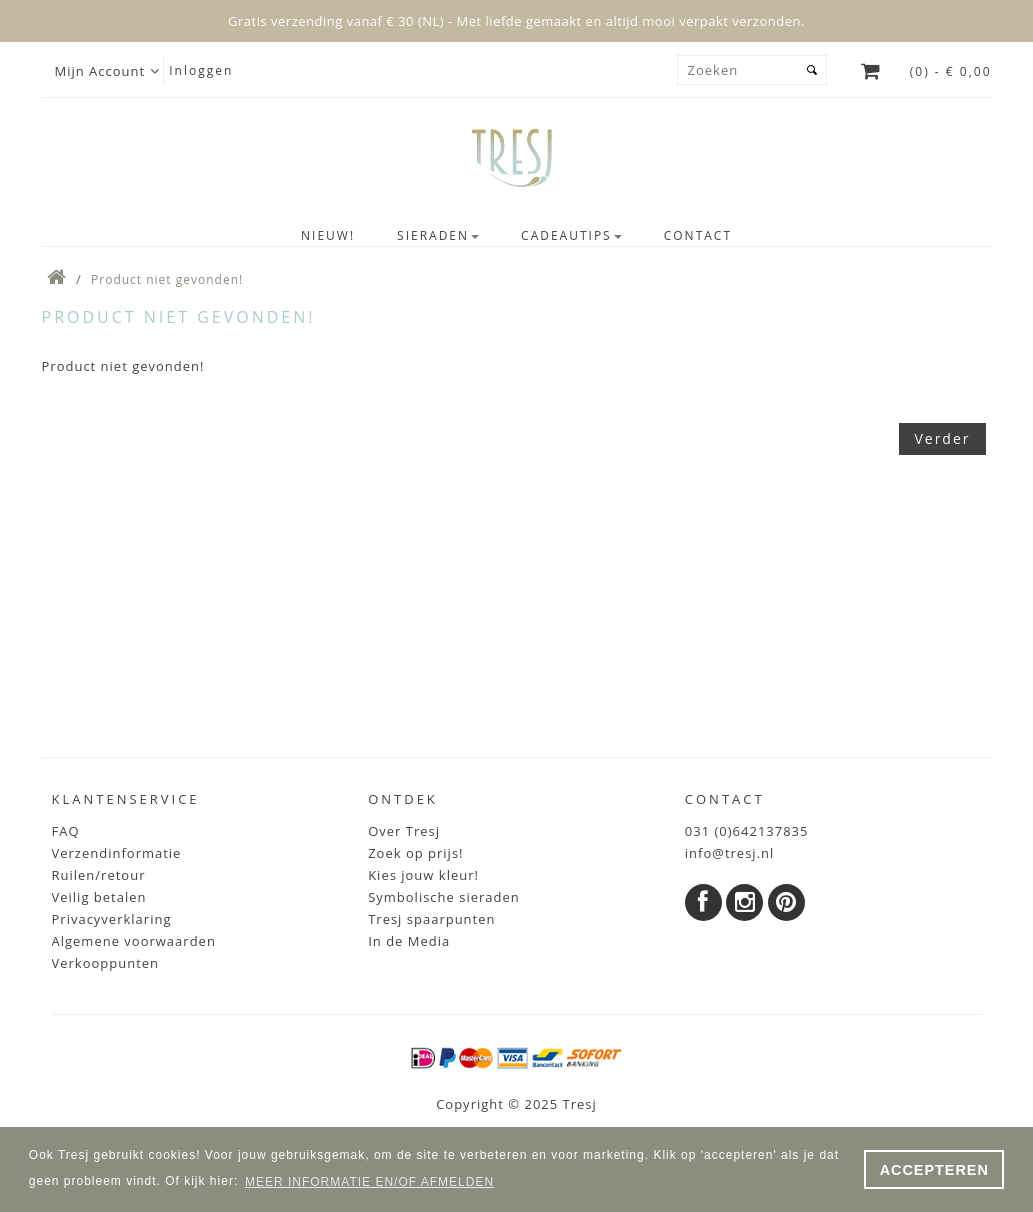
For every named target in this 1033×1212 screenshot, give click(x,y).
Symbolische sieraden (444, 897)
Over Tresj (404, 831)
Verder (942, 438)
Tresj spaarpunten (431, 919)
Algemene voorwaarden (134, 941)
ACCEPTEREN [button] (934, 1170)
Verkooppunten (106, 963)
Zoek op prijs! (415, 853)
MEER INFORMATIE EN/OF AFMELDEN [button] (369, 1182)
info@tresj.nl (730, 853)
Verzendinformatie (117, 853)
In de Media (409, 941)
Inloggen (201, 70)
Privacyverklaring (112, 919)
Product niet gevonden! (167, 279)
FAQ (66, 831)
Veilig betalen (99, 897)
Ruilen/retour (99, 875)
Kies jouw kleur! (423, 875)
